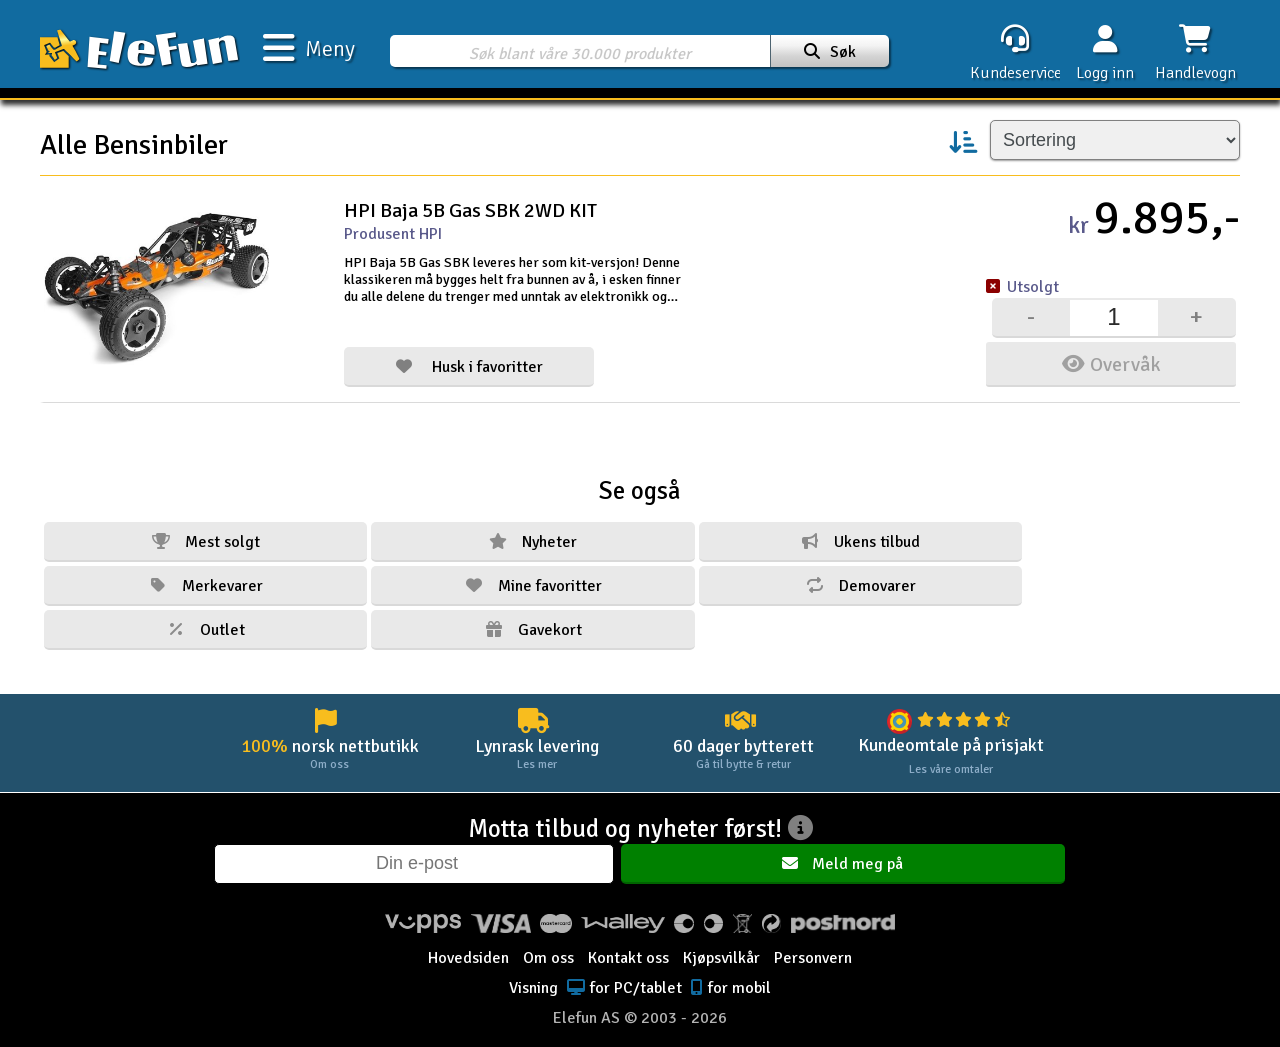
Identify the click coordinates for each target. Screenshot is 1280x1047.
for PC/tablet (622, 974)
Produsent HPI (393, 234)
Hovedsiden (468, 944)
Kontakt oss (628, 944)
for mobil (728, 974)
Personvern (813, 944)
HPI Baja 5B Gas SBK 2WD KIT (470, 210)
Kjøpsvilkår (721, 944)
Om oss (548, 944)
